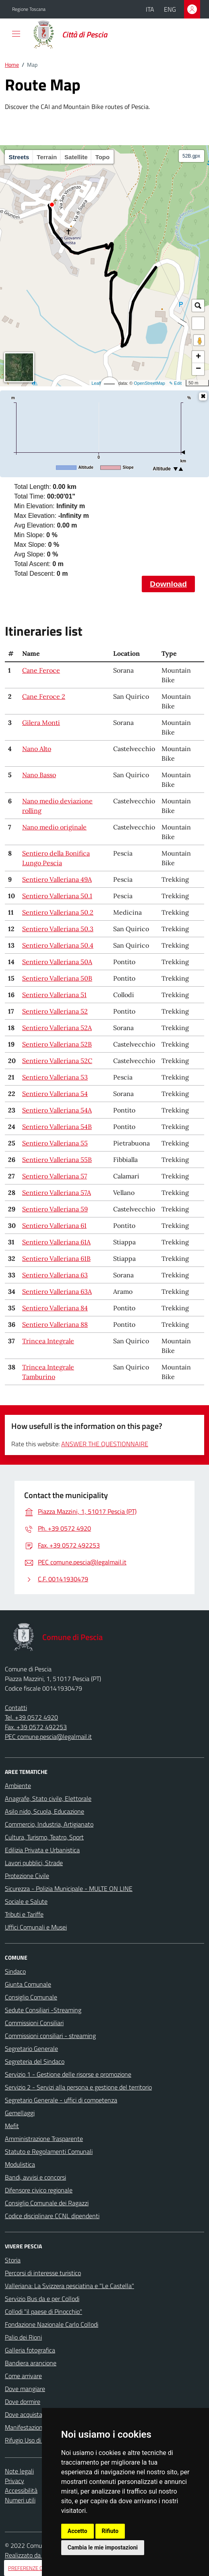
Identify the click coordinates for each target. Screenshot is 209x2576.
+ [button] (198, 357)
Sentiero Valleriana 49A (57, 879)
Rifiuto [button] (110, 2531)
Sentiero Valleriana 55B (57, 1160)
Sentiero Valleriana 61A (56, 1242)
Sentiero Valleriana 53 (55, 1077)
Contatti (16, 1707)
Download (168, 584)
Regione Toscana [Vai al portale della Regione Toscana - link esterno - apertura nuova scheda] (29, 9)
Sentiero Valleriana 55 (55, 1143)
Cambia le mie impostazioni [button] (103, 2547)
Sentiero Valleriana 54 (55, 1094)
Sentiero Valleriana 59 (55, 1209)
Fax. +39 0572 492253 (36, 1727)
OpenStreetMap (149, 383)
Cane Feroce (41, 670)
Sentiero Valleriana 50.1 (57, 896)
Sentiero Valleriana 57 (54, 1176)
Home (12, 64)
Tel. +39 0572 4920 (31, 1717)
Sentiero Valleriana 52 (55, 1011)
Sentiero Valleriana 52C (57, 1061)
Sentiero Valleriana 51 (54, 995)
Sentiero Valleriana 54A (57, 1110)
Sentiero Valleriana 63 (55, 1275)
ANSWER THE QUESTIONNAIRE (104, 1444)
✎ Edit (175, 383)
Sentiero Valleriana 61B (56, 1258)
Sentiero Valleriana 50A (57, 962)
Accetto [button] (77, 2531)
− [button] (198, 369)
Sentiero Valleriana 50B (57, 978)
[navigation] (16, 34)
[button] (198, 323)
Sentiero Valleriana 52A (57, 1028)
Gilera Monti (41, 722)
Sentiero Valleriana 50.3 (57, 929)
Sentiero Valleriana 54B (57, 1127)
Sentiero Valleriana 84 (55, 1308)
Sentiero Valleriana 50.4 (57, 945)
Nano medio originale (54, 827)
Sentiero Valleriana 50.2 (57, 912)
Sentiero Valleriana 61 (54, 1225)
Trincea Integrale (48, 1341)
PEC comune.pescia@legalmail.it (48, 1736)
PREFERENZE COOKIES (33, 2568)
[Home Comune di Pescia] (71, 35)
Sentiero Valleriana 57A (56, 1192)
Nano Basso (39, 775)
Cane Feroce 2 (43, 696)
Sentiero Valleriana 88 (55, 1324)
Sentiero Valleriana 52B (57, 1044)
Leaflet (98, 383)
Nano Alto (36, 749)
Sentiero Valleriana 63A (57, 1291)
